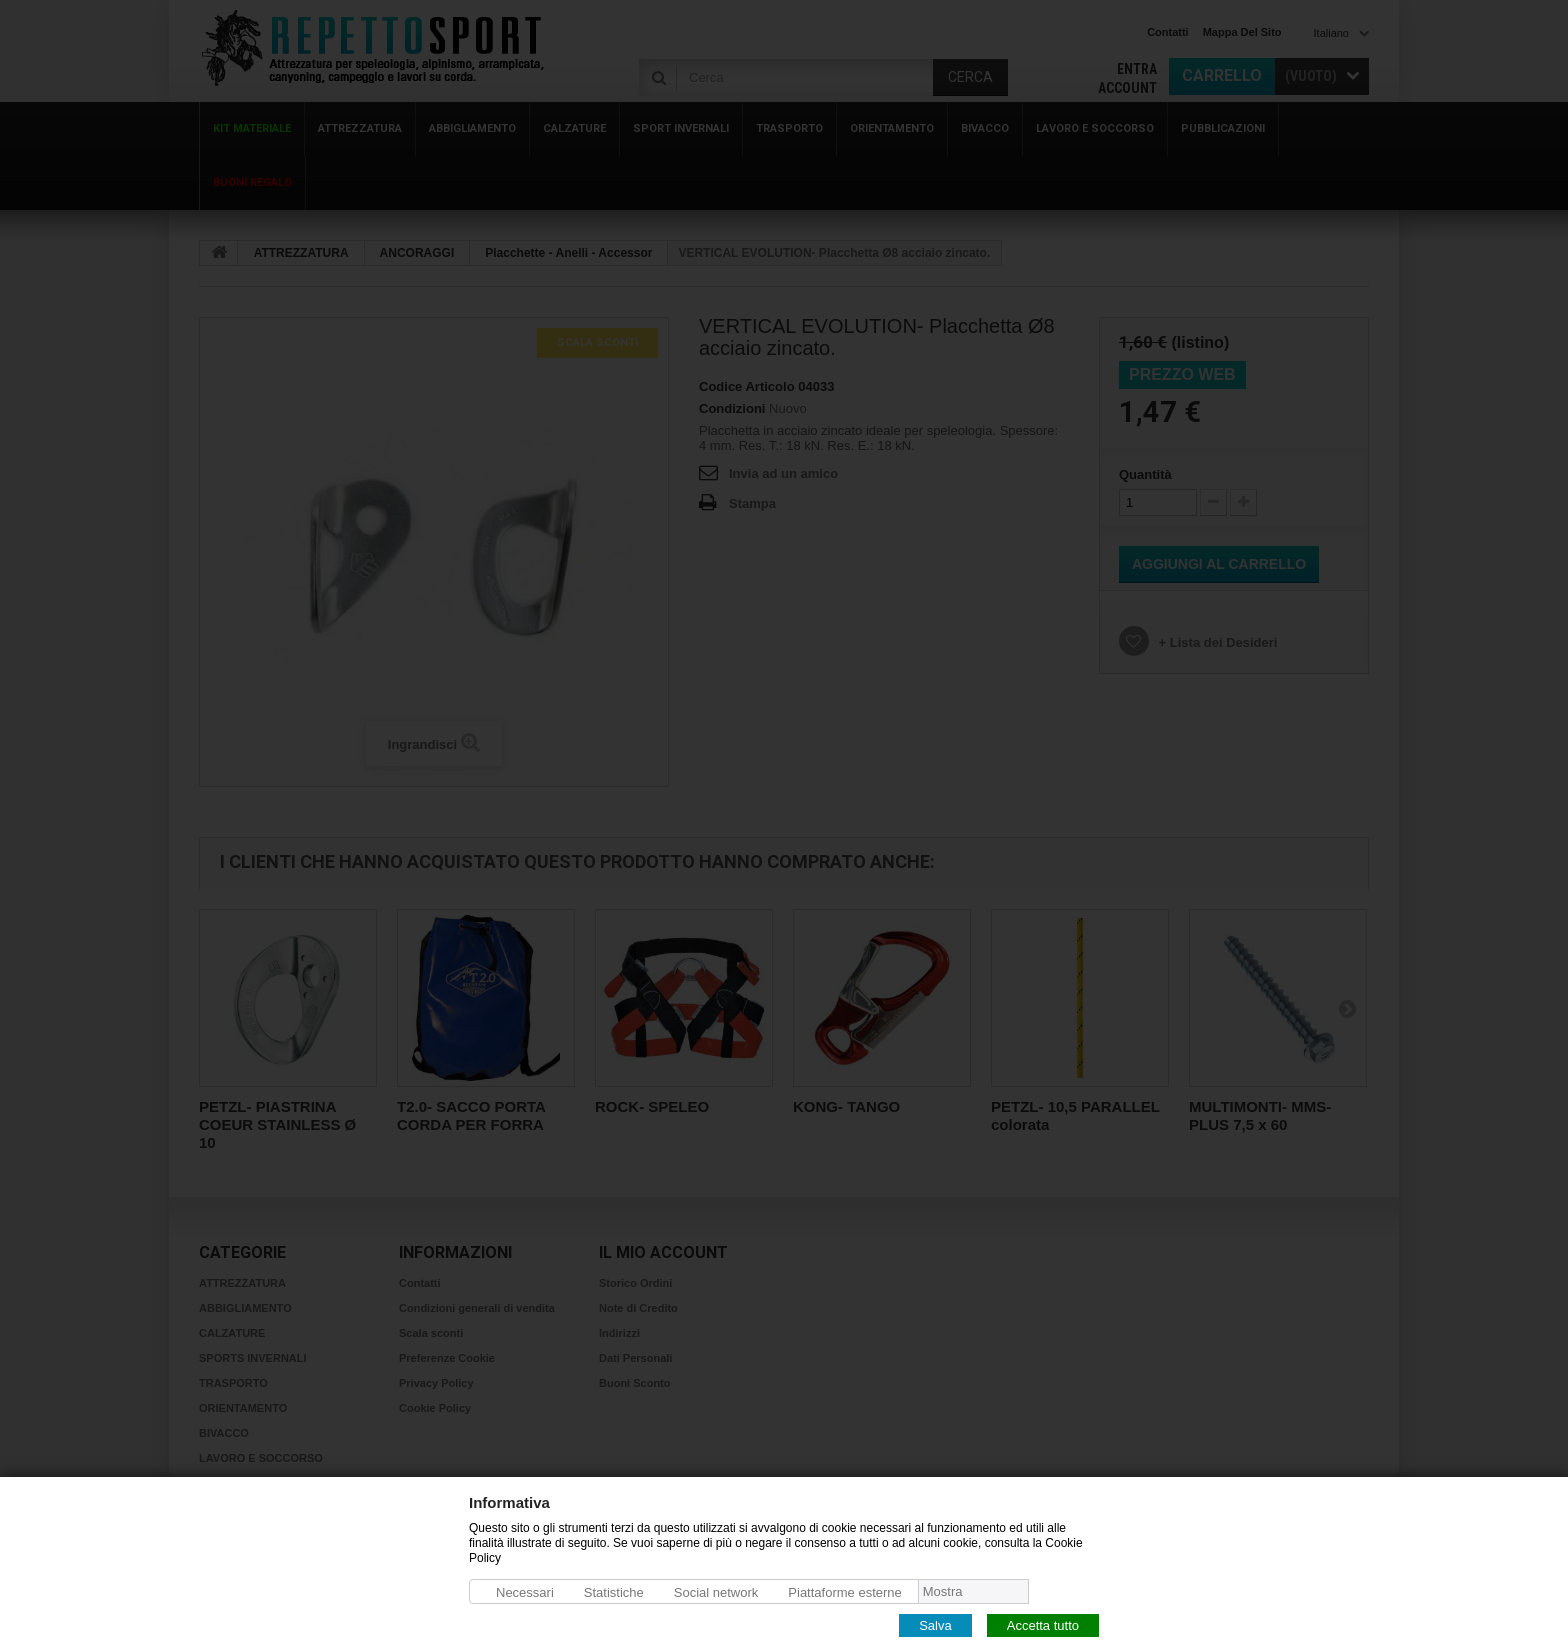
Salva (935, 1624)
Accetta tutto (1043, 1624)
